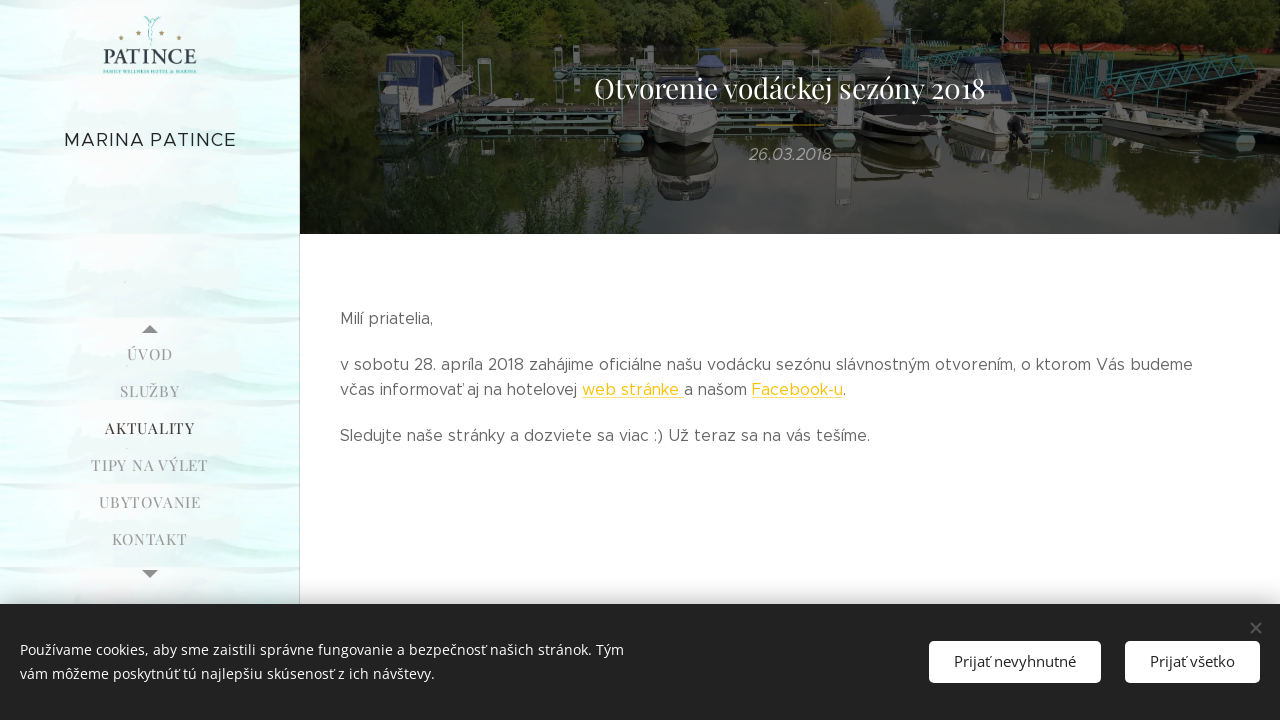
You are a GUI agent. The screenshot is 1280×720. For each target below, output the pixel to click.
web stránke (633, 389)
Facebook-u (797, 389)
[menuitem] (150, 354)
